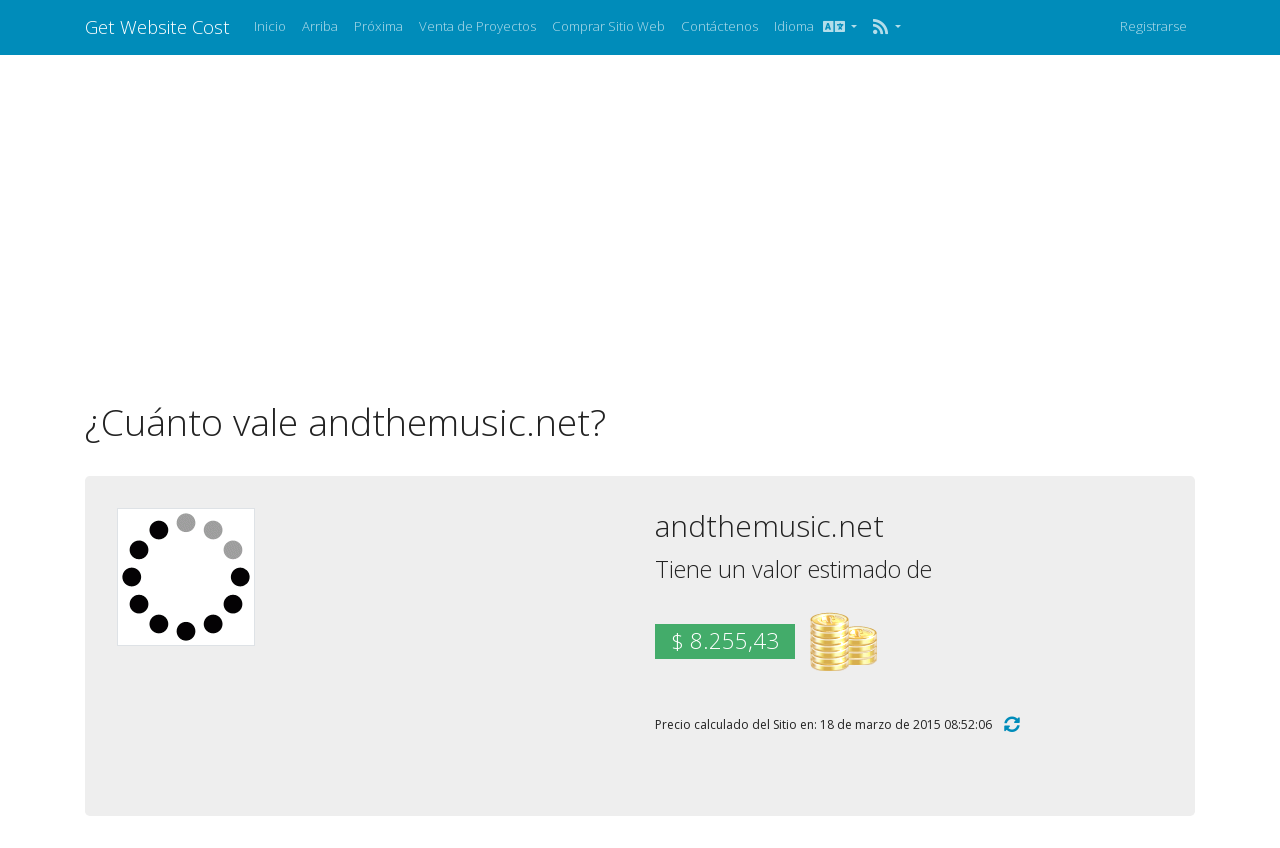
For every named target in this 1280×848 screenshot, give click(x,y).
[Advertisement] (640, 227)
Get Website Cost (157, 26)
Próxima (378, 26)
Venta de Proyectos (477, 26)
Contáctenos (719, 26)
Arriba (320, 26)
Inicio (270, 26)
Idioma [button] (811, 26)
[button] (886, 27)
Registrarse (1153, 26)
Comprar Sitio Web (608, 26)
